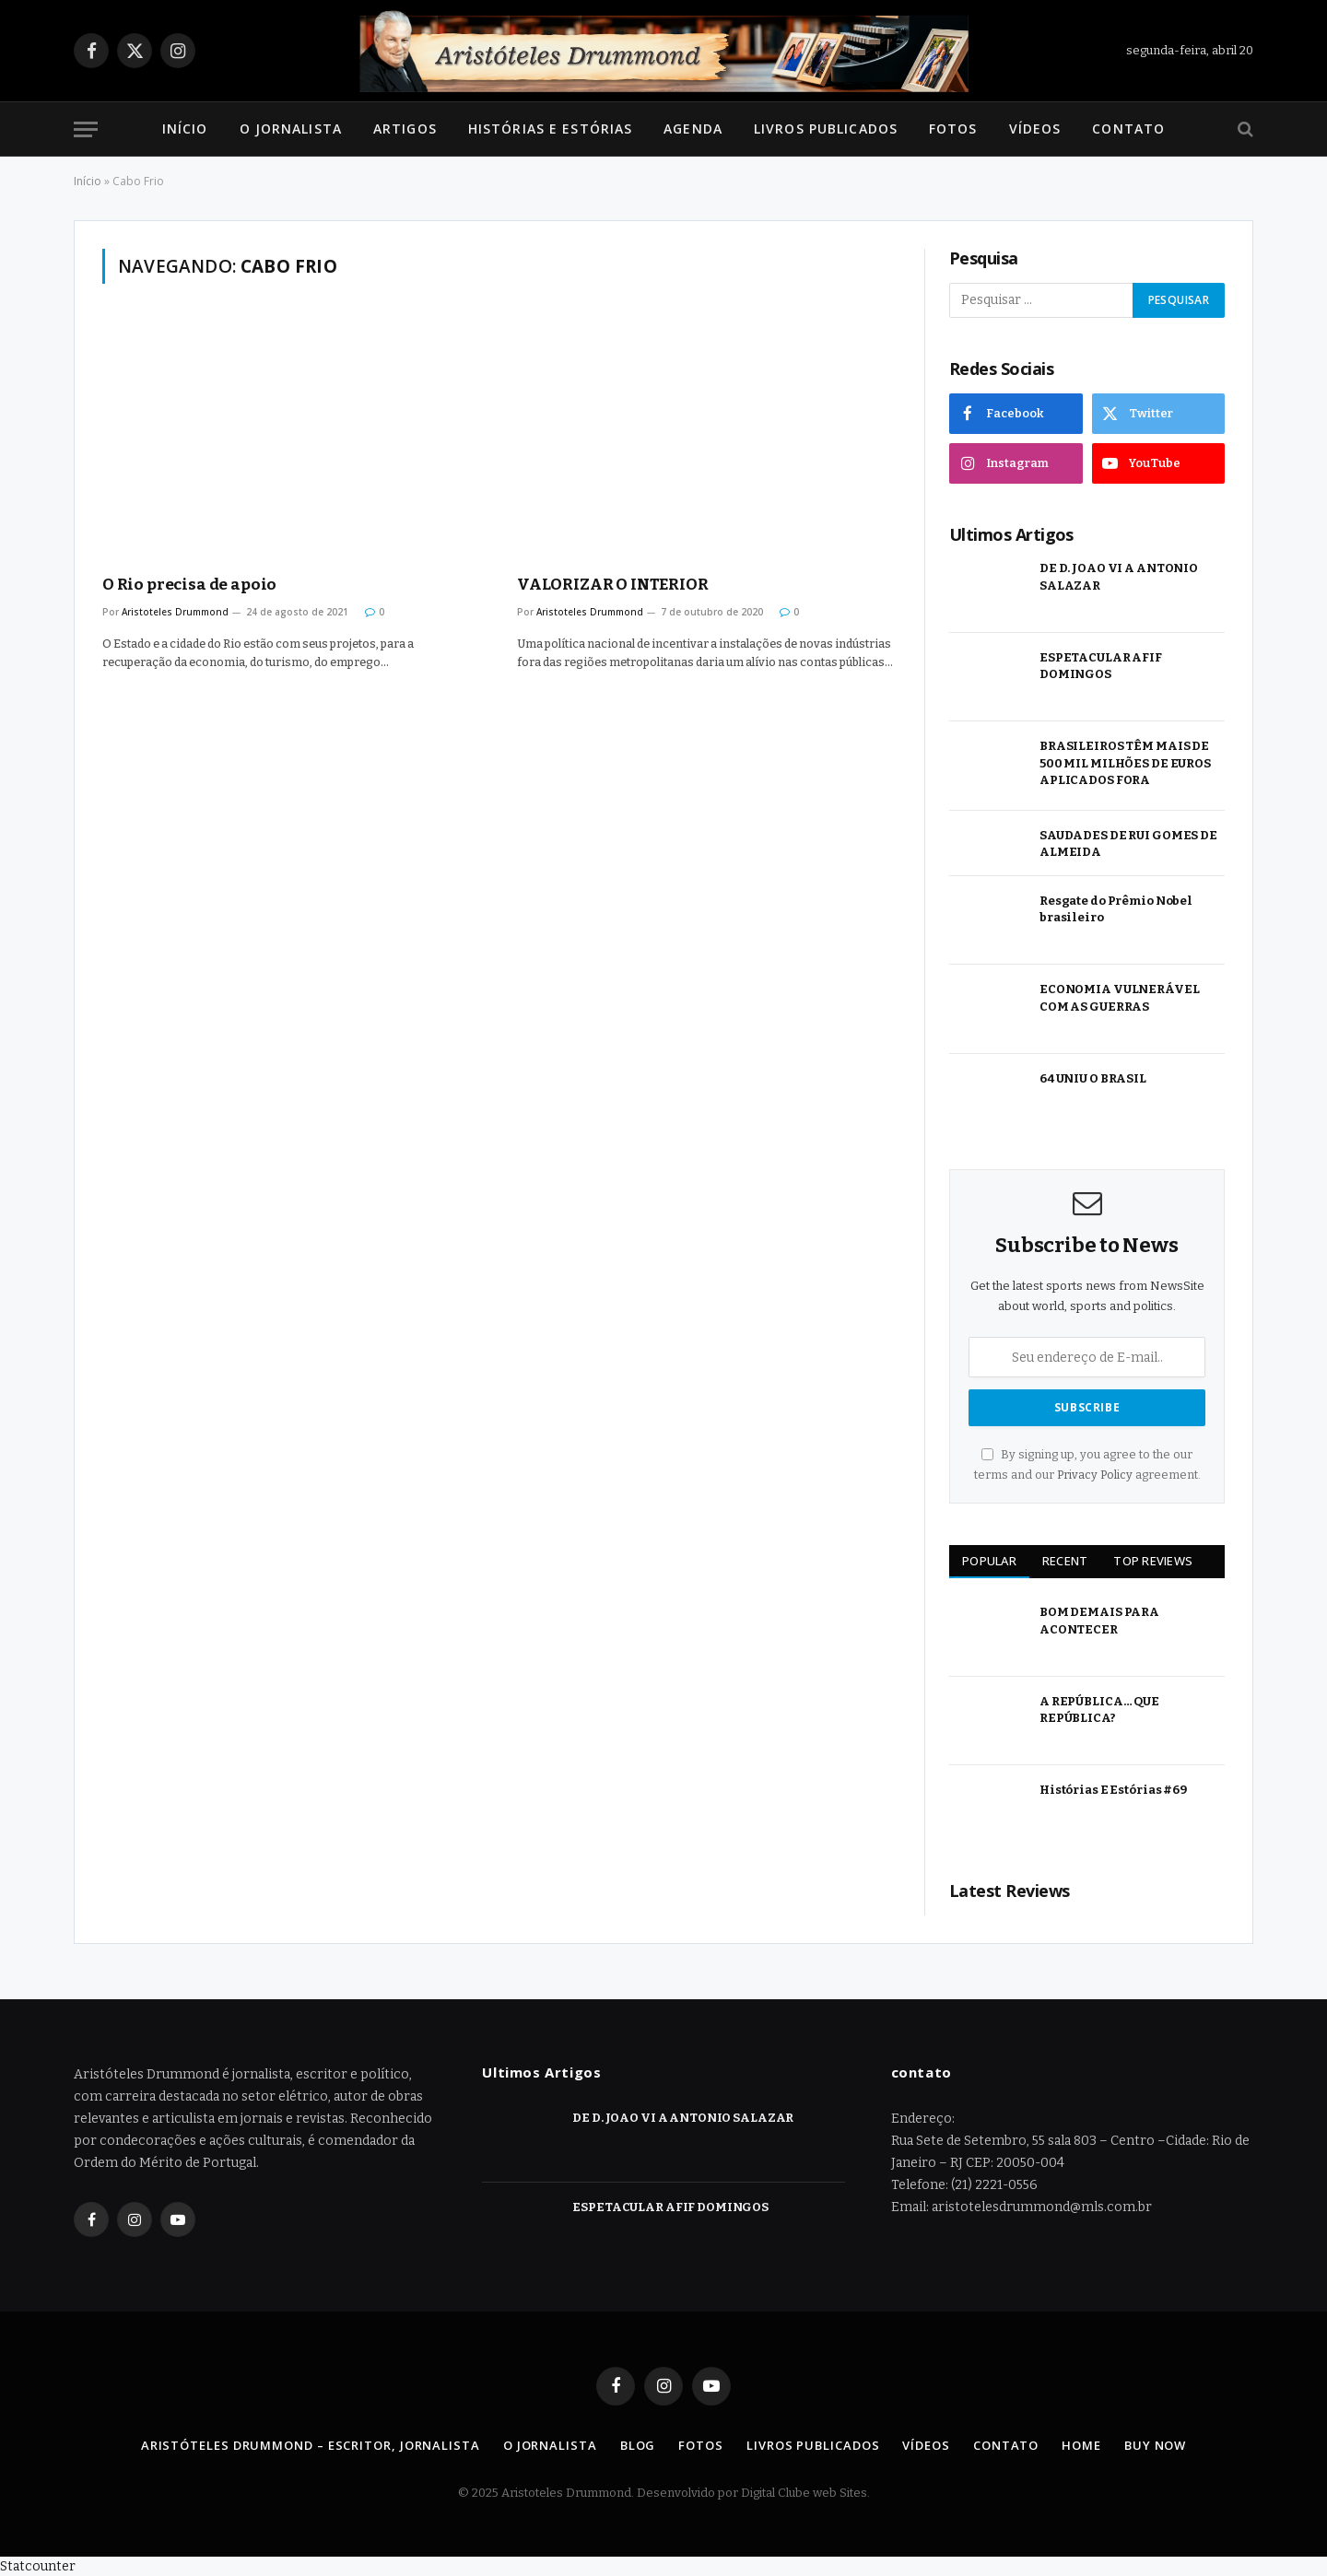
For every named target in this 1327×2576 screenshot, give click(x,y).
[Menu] (86, 129)
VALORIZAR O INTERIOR (613, 584)
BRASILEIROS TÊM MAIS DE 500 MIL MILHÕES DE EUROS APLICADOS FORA (1125, 763)
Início (185, 128)
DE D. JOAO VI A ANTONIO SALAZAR (1118, 576)
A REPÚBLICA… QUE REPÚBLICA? (1099, 1710)
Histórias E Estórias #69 (1113, 1790)
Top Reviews (1152, 1560)
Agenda (693, 128)
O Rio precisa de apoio (189, 584)
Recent (1065, 1560)
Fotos (953, 128)
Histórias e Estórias (550, 128)
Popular (989, 1560)
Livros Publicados (826, 128)
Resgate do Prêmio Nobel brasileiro (1115, 909)
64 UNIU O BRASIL (1092, 1078)
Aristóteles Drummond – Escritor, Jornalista (310, 2445)
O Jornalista (291, 128)
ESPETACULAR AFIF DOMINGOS (1100, 666)
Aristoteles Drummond (175, 611)
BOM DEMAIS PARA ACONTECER (1099, 1620)
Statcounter (38, 2566)
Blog (638, 2445)
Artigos (405, 128)
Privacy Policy (1095, 1474)
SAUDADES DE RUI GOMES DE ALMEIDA (1128, 844)
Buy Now (1155, 2445)
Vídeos (1035, 128)
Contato (1128, 128)
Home (1081, 2445)
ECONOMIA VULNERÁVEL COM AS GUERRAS (1119, 997)
